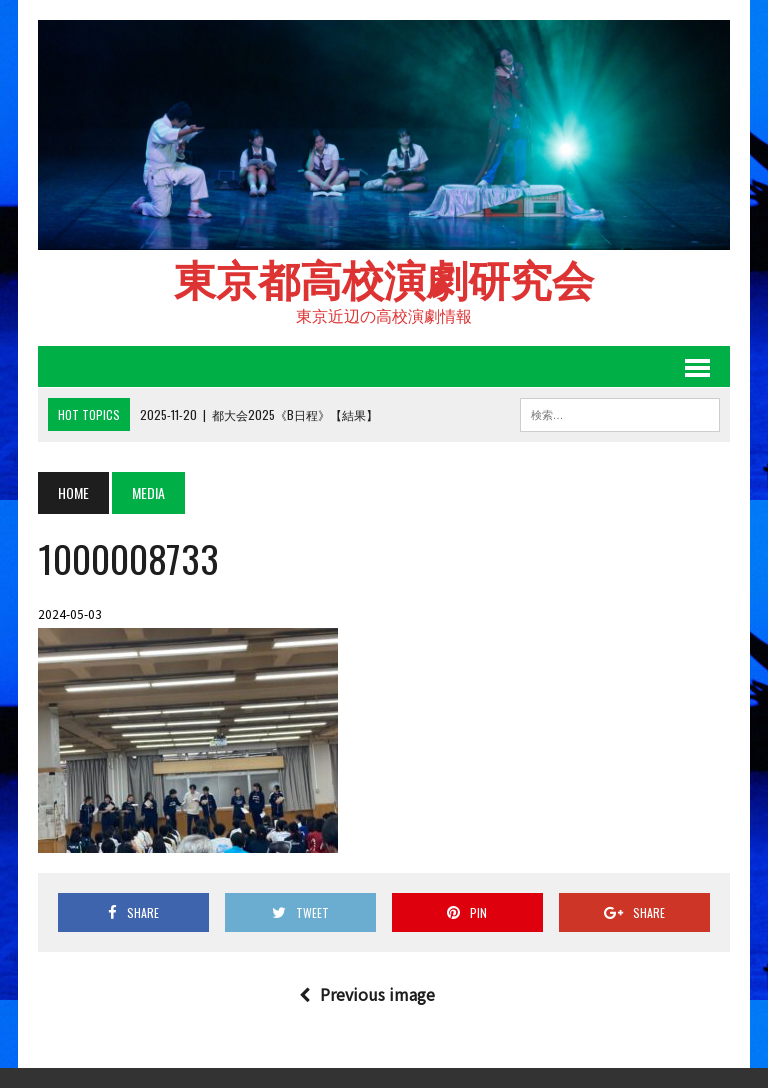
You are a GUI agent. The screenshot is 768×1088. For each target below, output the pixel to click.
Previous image (367, 994)
